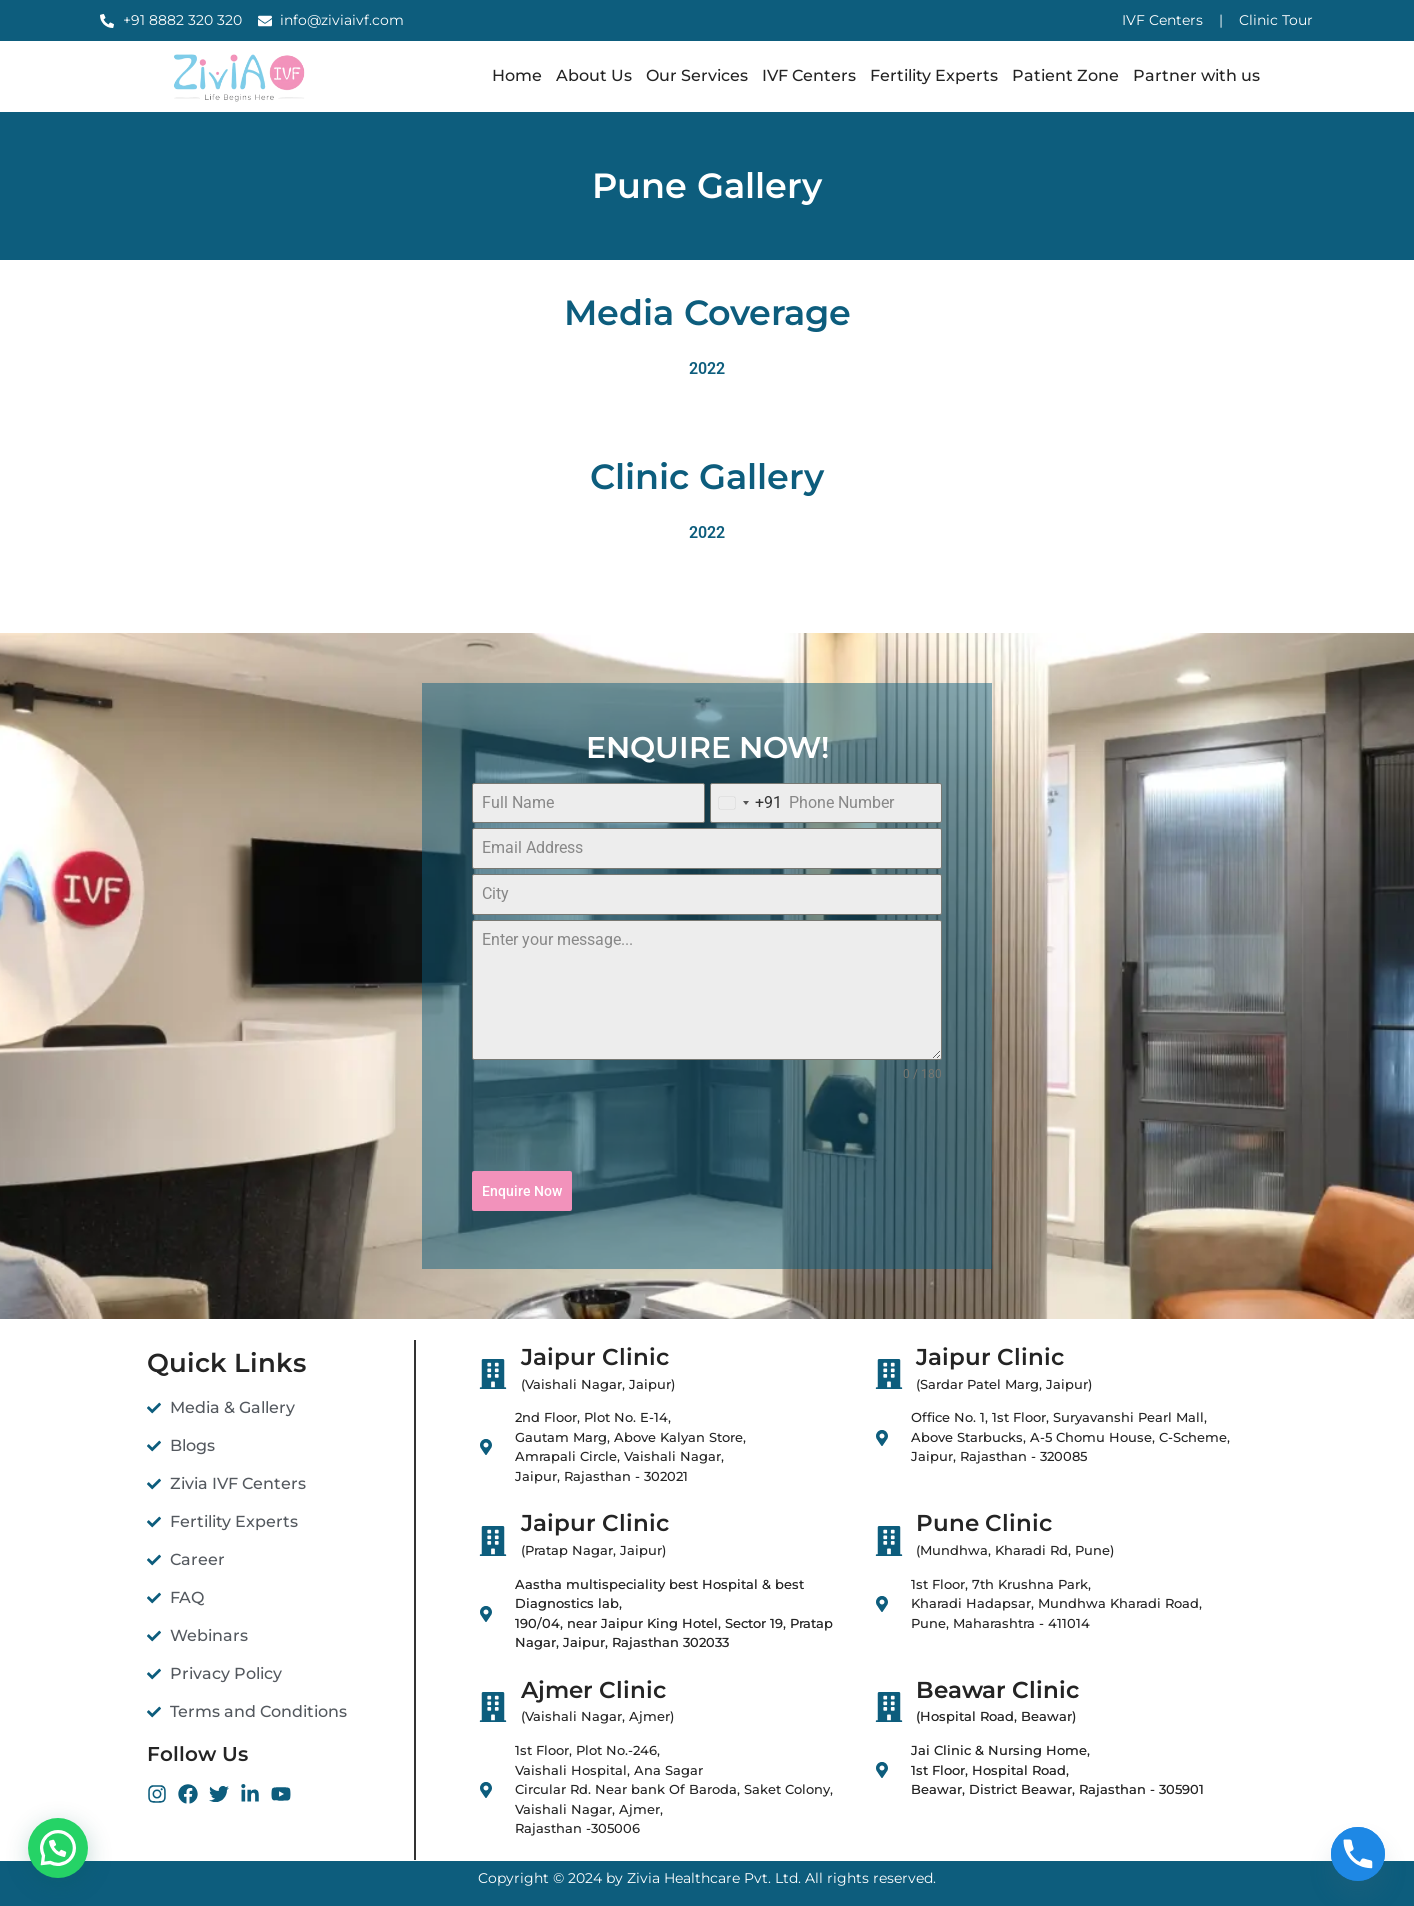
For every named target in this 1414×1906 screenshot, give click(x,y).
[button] (58, 1848)
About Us (594, 75)
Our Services (697, 75)
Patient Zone (1065, 75)
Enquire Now (522, 1191)
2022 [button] (707, 368)
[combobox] (746, 803)
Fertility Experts (934, 75)
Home (517, 75)
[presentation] (707, 1127)
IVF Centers (809, 75)
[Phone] (1358, 1854)
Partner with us (1196, 75)
